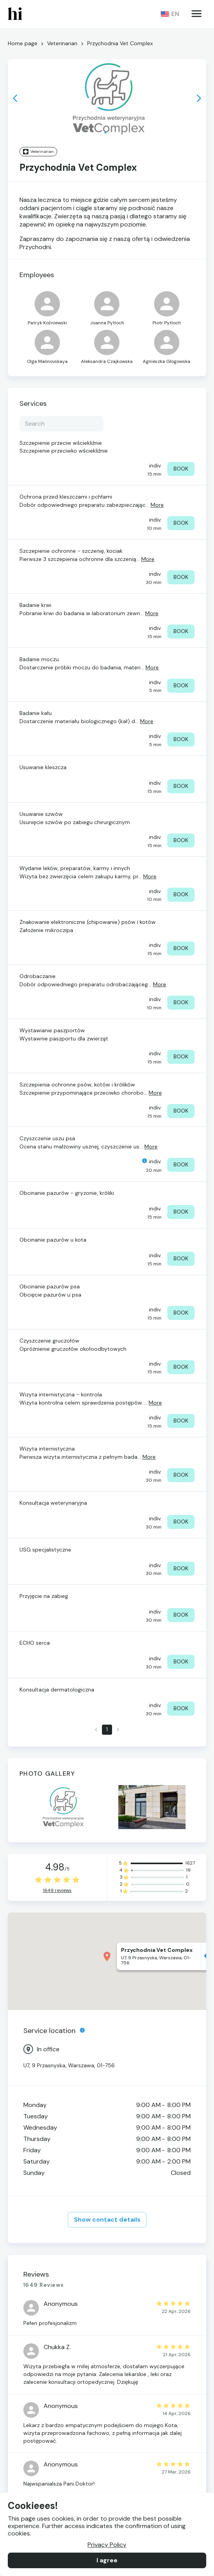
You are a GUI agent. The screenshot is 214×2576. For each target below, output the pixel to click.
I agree (107, 2560)
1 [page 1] (107, 1730)
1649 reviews (57, 1890)
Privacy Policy (107, 2545)
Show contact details (107, 2219)
